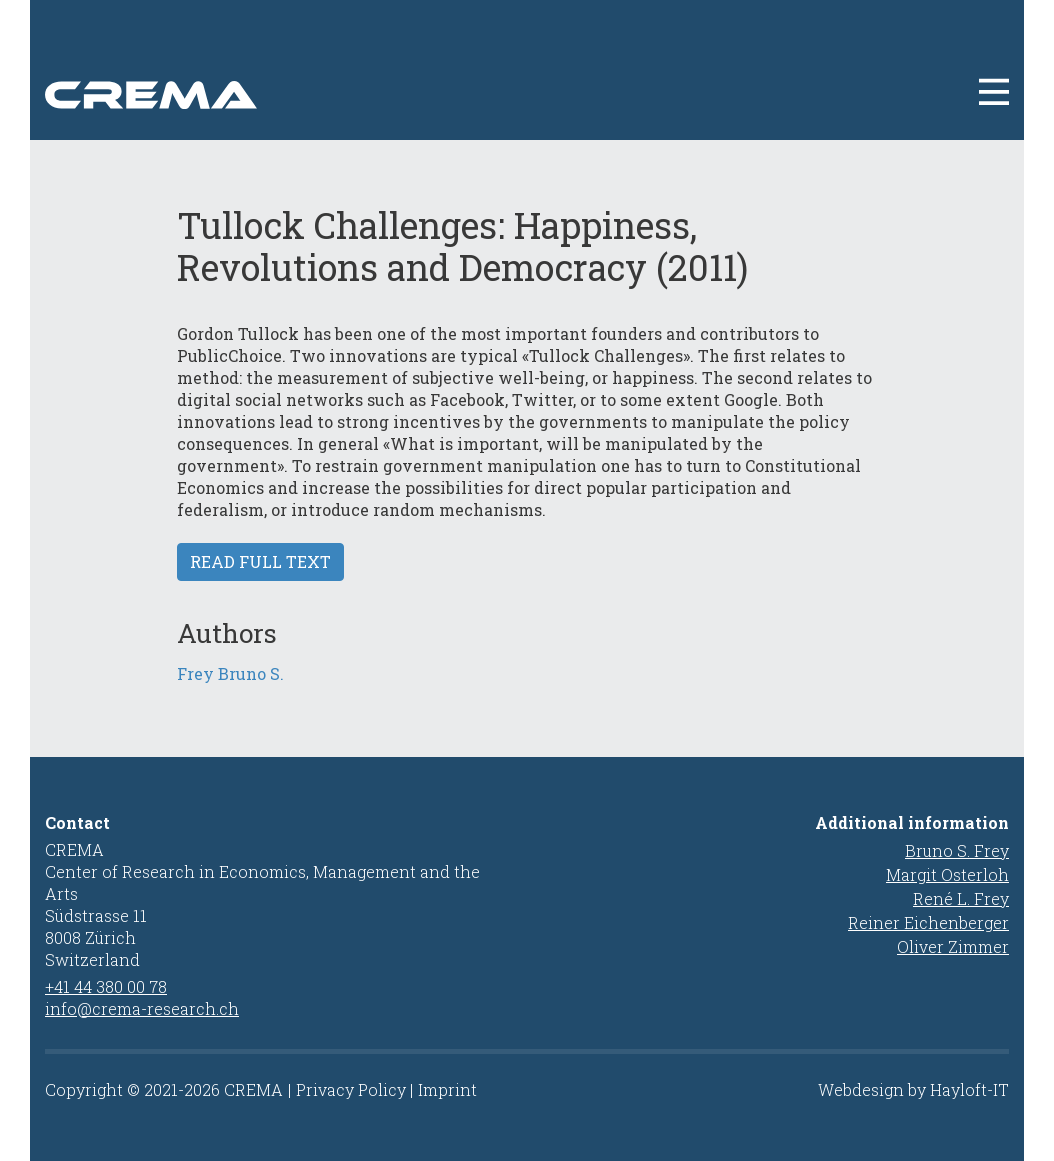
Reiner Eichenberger (928, 922)
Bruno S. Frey (957, 850)
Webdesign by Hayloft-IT (913, 1089)
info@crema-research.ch (142, 1008)
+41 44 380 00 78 (106, 986)
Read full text (260, 561)
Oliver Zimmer (953, 946)
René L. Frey (961, 898)
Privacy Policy (351, 1089)
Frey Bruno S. (230, 673)
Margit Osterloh (947, 874)
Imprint (447, 1089)
